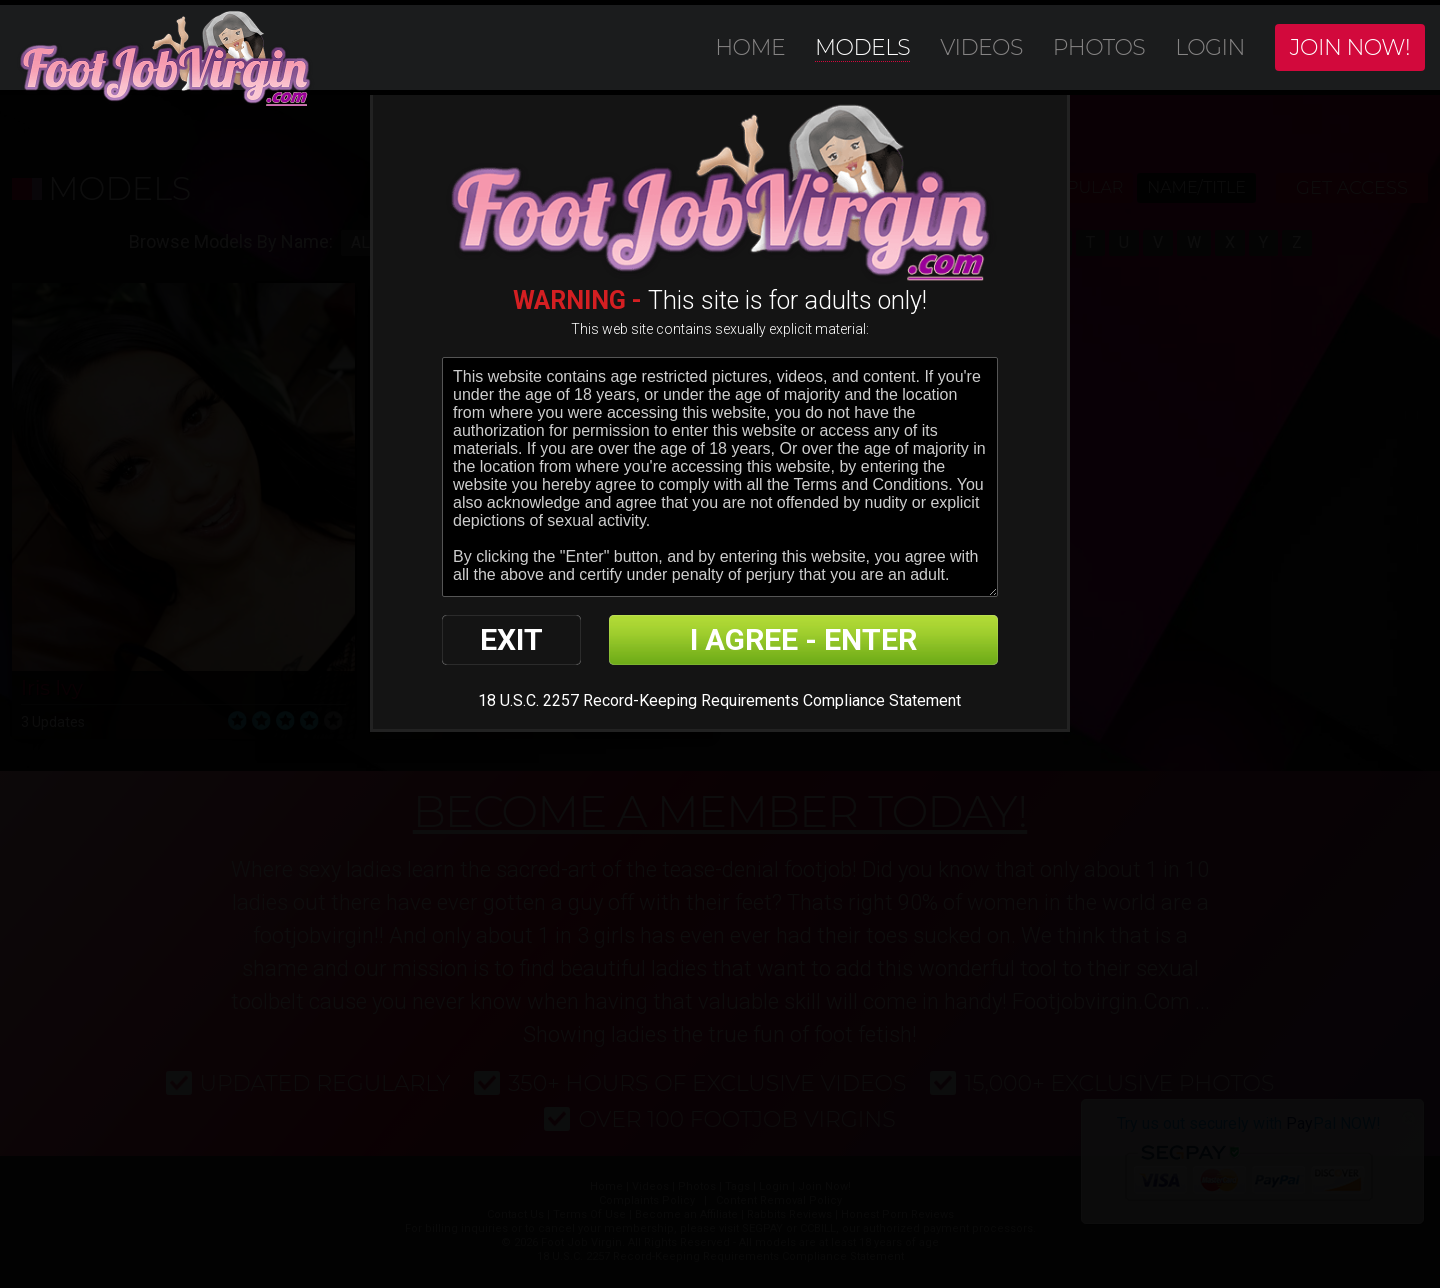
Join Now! (1350, 47)
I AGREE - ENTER (803, 639)
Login (1210, 47)
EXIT (511, 639)
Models (862, 47)
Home (750, 47)
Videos (981, 47)
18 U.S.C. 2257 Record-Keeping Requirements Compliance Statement (719, 700)
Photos (1099, 47)
